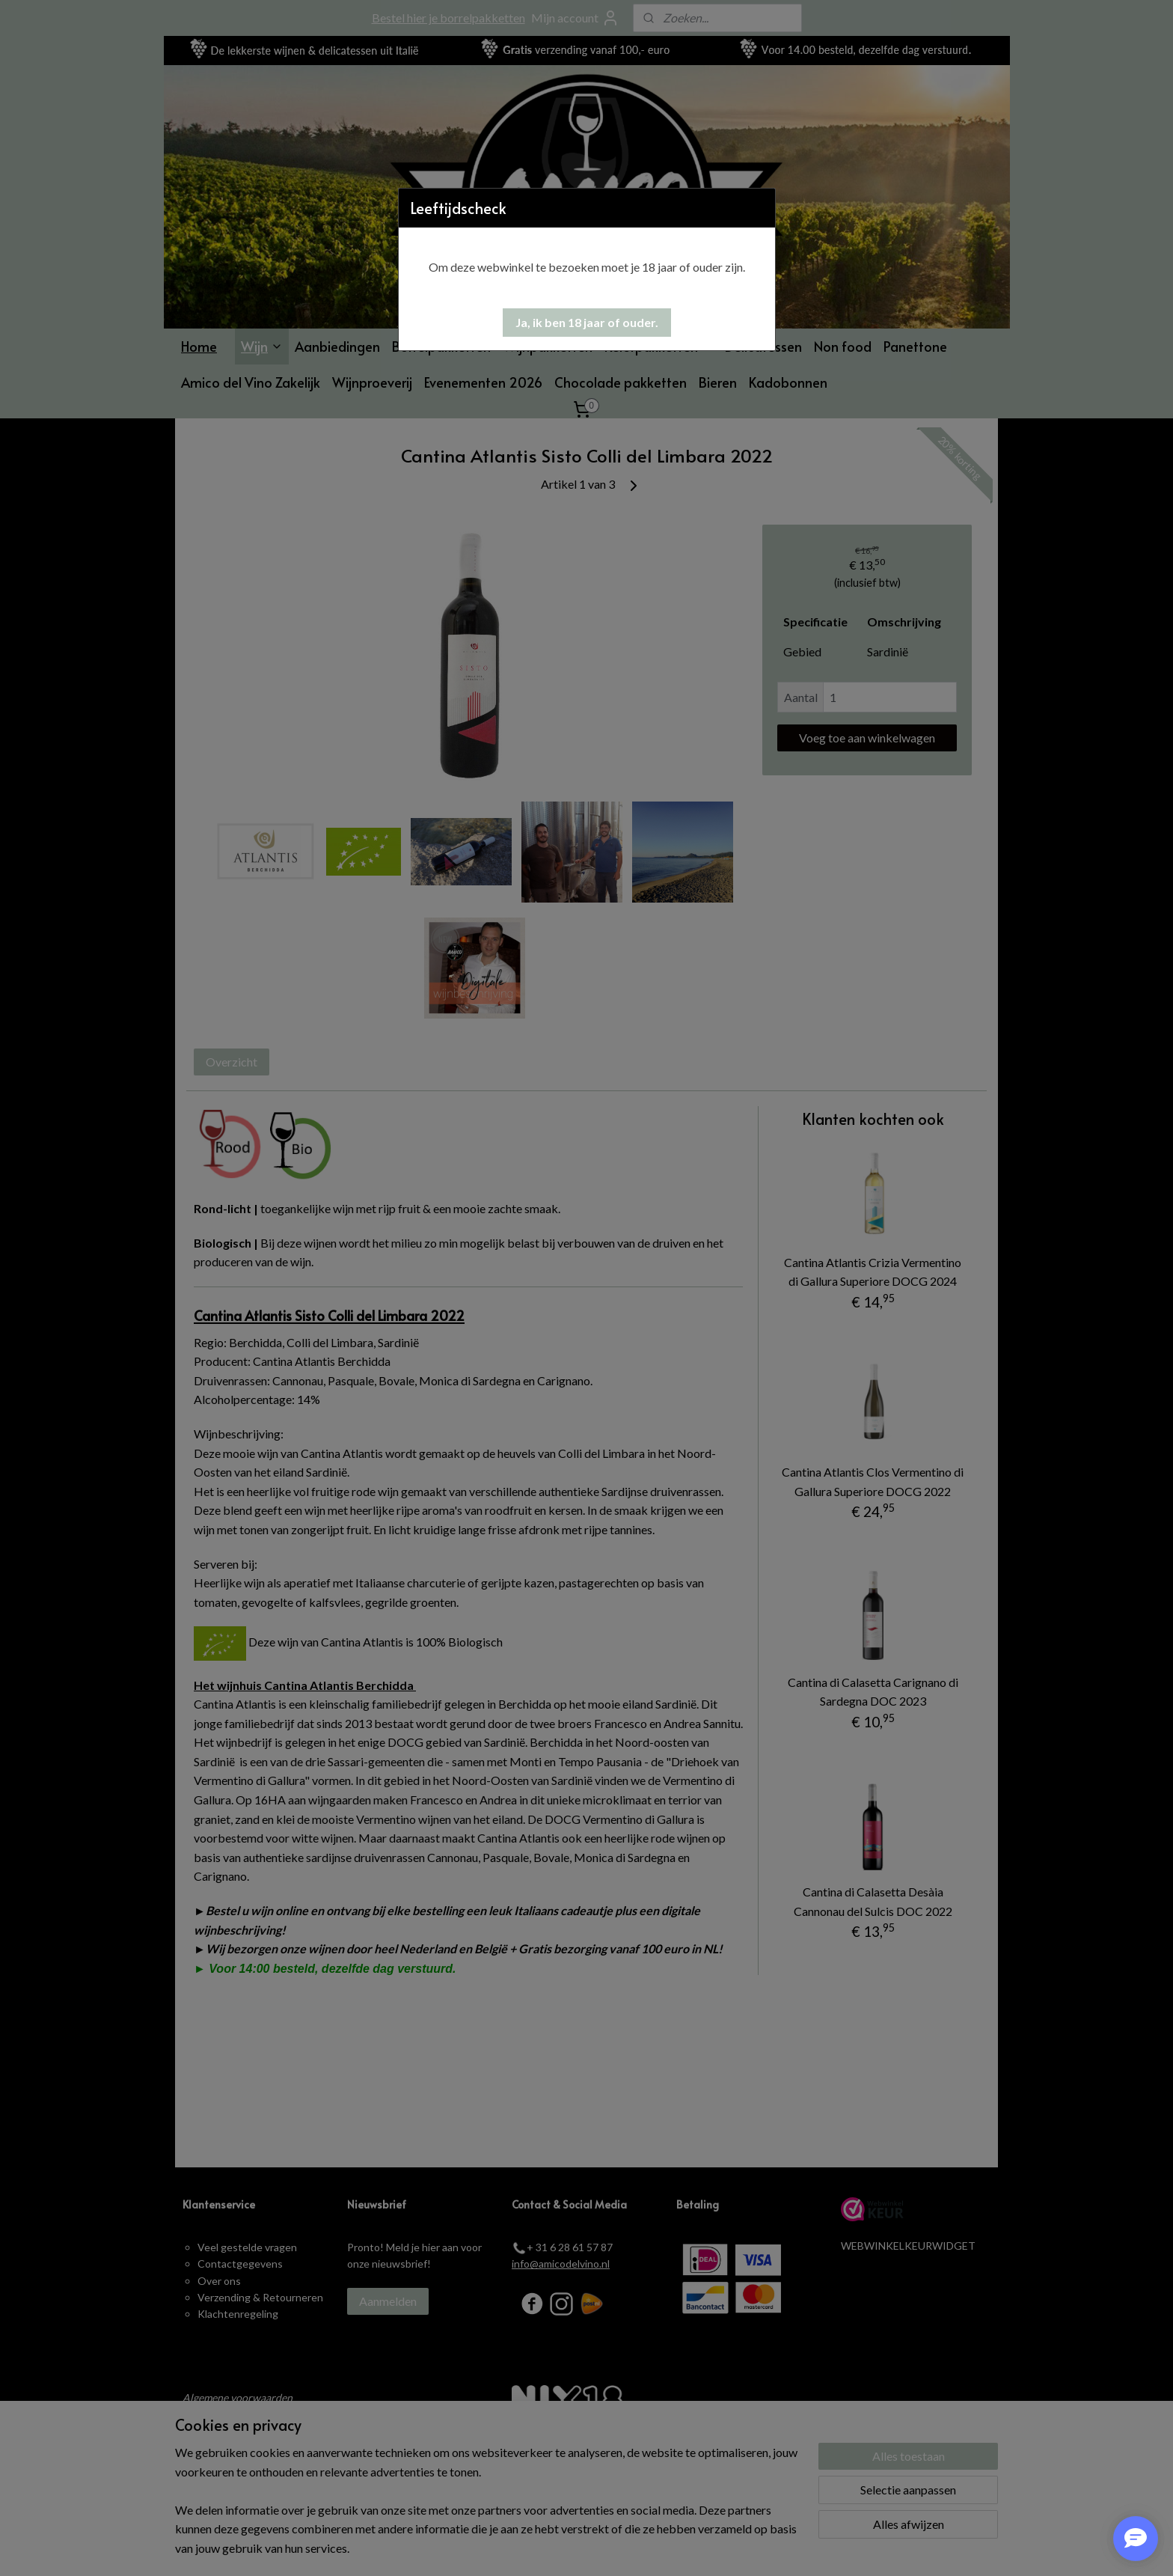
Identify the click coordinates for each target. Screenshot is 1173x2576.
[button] (587, 322)
